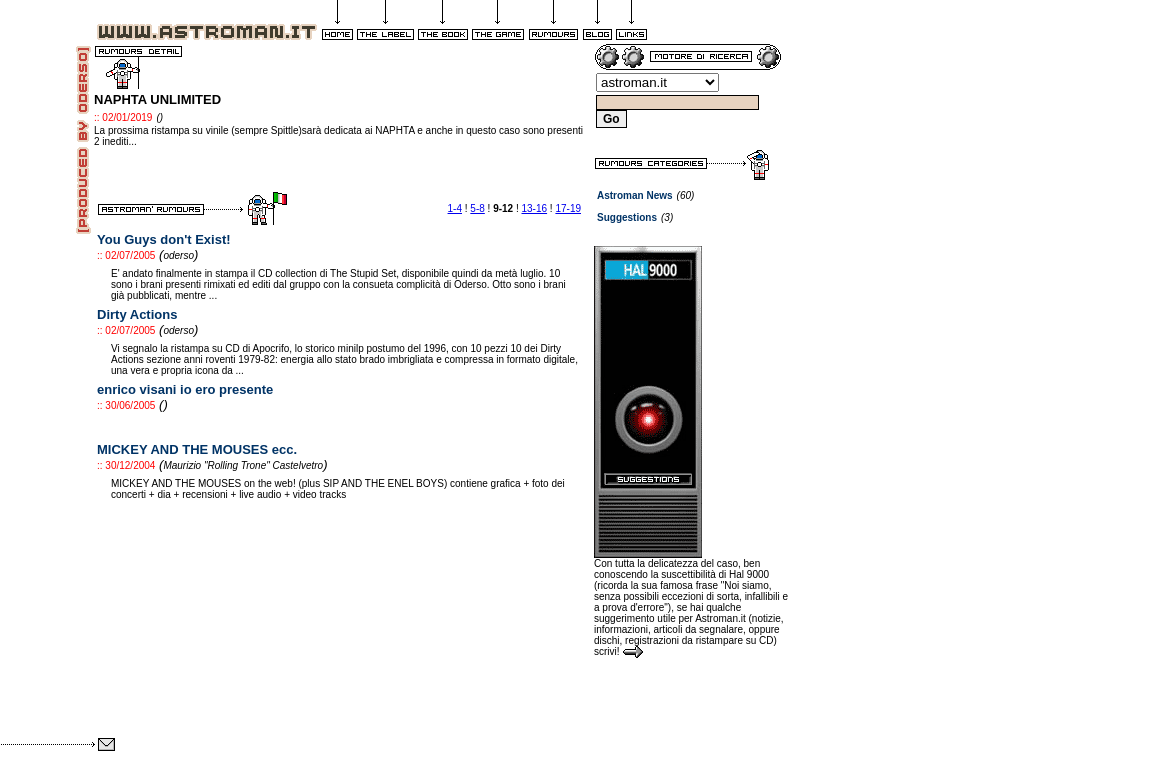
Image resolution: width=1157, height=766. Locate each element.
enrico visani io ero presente (185, 389)
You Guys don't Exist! (164, 239)
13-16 (535, 208)
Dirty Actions (137, 314)
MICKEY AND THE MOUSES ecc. (197, 449)
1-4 (455, 208)
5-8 (477, 208)
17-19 (568, 208)
